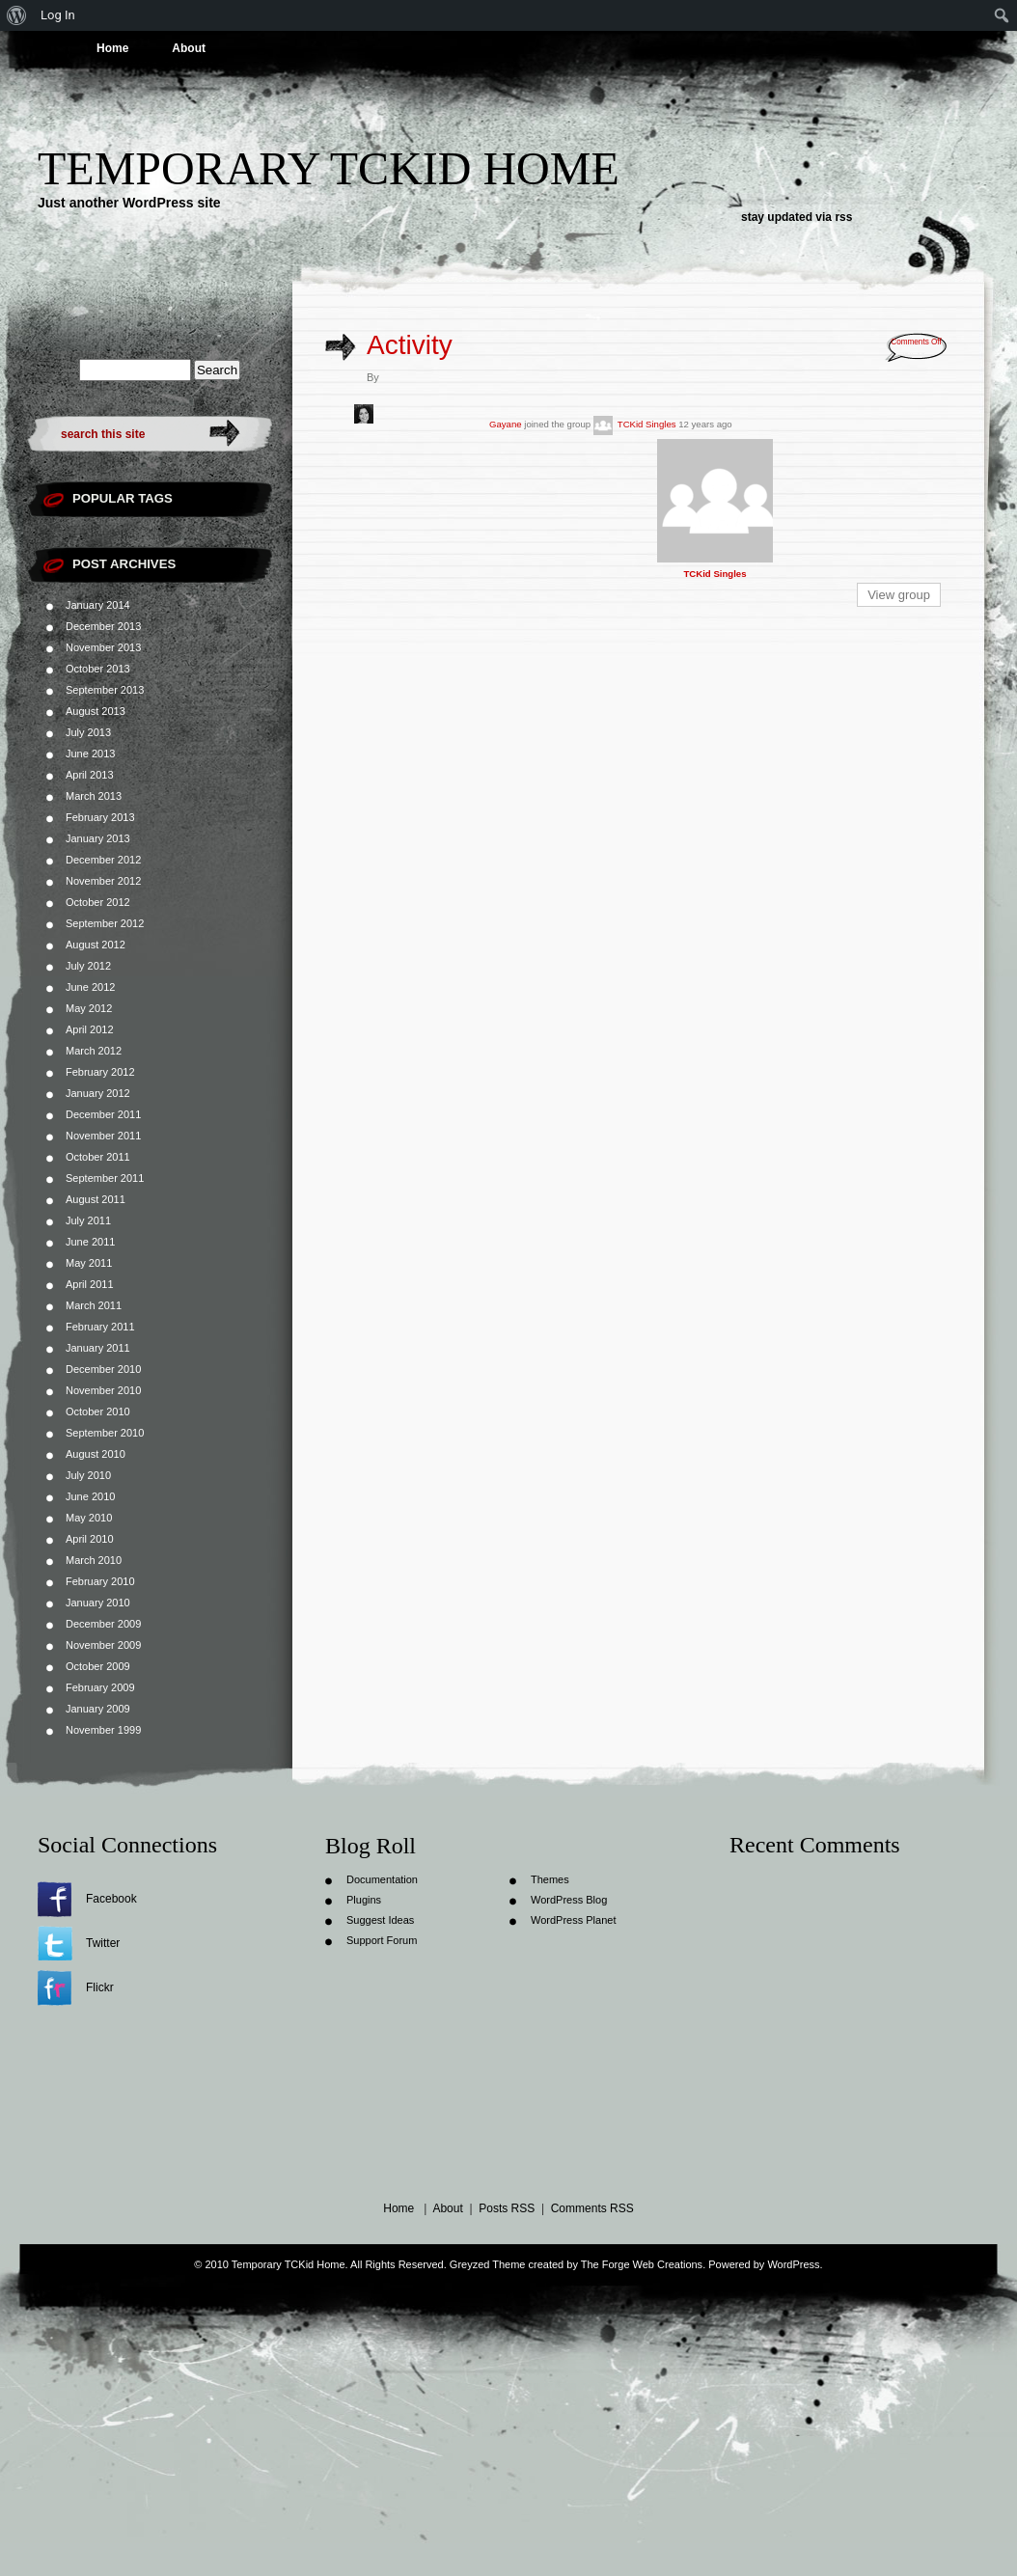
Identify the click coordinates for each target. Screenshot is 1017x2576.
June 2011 (90, 1241)
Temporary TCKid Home (328, 168)
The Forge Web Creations (641, 2264)
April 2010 (90, 1539)
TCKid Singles (647, 424)
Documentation (382, 1879)
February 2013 (100, 817)
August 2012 (95, 944)
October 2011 (98, 1157)
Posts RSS (507, 2208)
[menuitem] (17, 15)
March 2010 (94, 1560)
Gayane (505, 424)
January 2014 (98, 605)
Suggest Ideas (380, 1920)
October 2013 (98, 668)
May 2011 (89, 1263)
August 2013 (95, 711)
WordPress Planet (573, 1920)
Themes (550, 1879)
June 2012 (90, 987)
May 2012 (89, 1008)
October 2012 (98, 902)
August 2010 (95, 1454)
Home (112, 48)
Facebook (111, 1898)
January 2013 (98, 838)
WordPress (793, 2264)
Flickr (100, 1987)
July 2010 (88, 1475)
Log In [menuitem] (58, 15)
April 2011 (90, 1284)
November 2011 (103, 1135)
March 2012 (94, 1050)
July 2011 (88, 1220)
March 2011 (94, 1305)
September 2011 (105, 1178)
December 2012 (103, 859)
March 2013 (94, 796)
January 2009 (98, 1708)
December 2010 (103, 1369)
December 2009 (103, 1624)
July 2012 (88, 966)
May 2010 (89, 1517)
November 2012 (103, 881)
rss (843, 217)
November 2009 (103, 1645)
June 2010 (90, 1496)
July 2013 (88, 732)
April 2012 (90, 1029)
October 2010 (98, 1411)
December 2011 (103, 1114)
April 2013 (90, 775)
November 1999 (103, 1730)
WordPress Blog (569, 1899)
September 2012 (105, 923)
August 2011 (95, 1199)
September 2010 (105, 1433)
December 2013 (103, 626)
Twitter (103, 1943)
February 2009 (100, 1687)
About (189, 48)
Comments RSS (592, 2208)
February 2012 (100, 1072)
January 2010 (98, 1602)
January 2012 (98, 1093)
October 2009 (98, 1666)
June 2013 (90, 753)
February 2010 (100, 1581)
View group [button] (898, 595)
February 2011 (100, 1326)
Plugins (363, 1899)
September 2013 (105, 690)
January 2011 (98, 1348)
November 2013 (103, 647)
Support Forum (381, 1940)
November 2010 (103, 1390)
